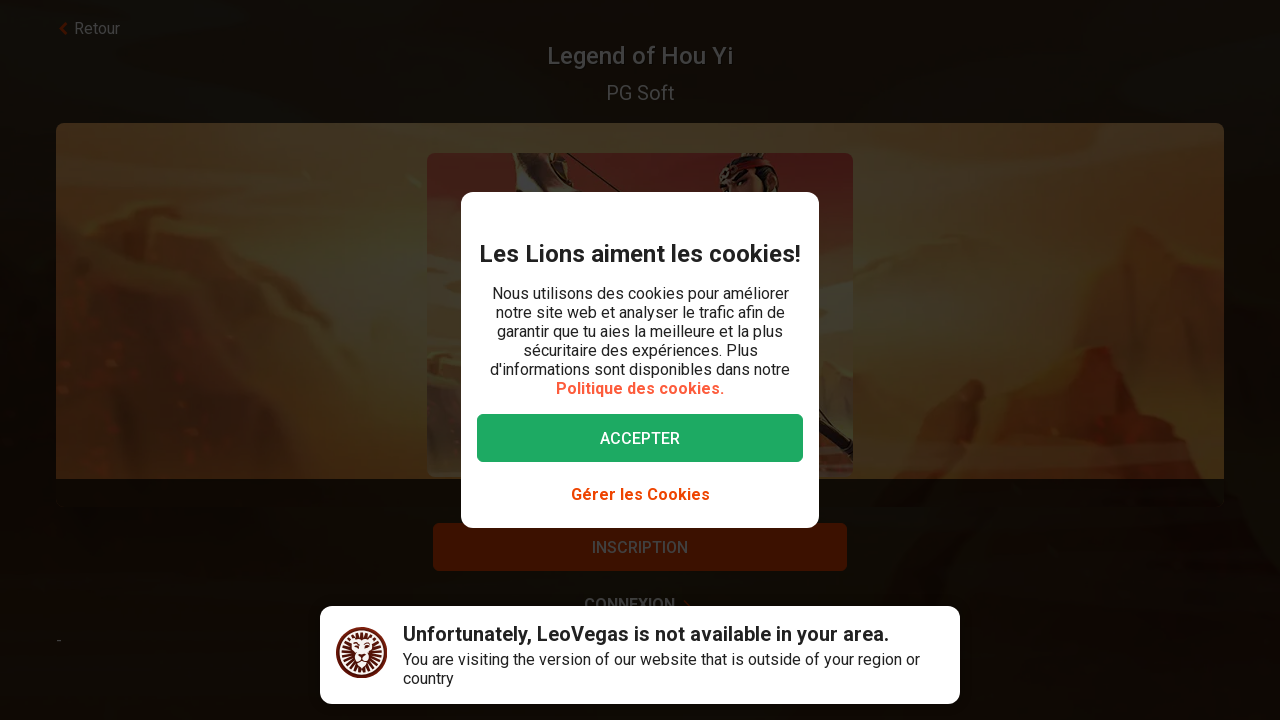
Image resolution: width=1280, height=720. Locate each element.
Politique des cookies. (640, 388)
